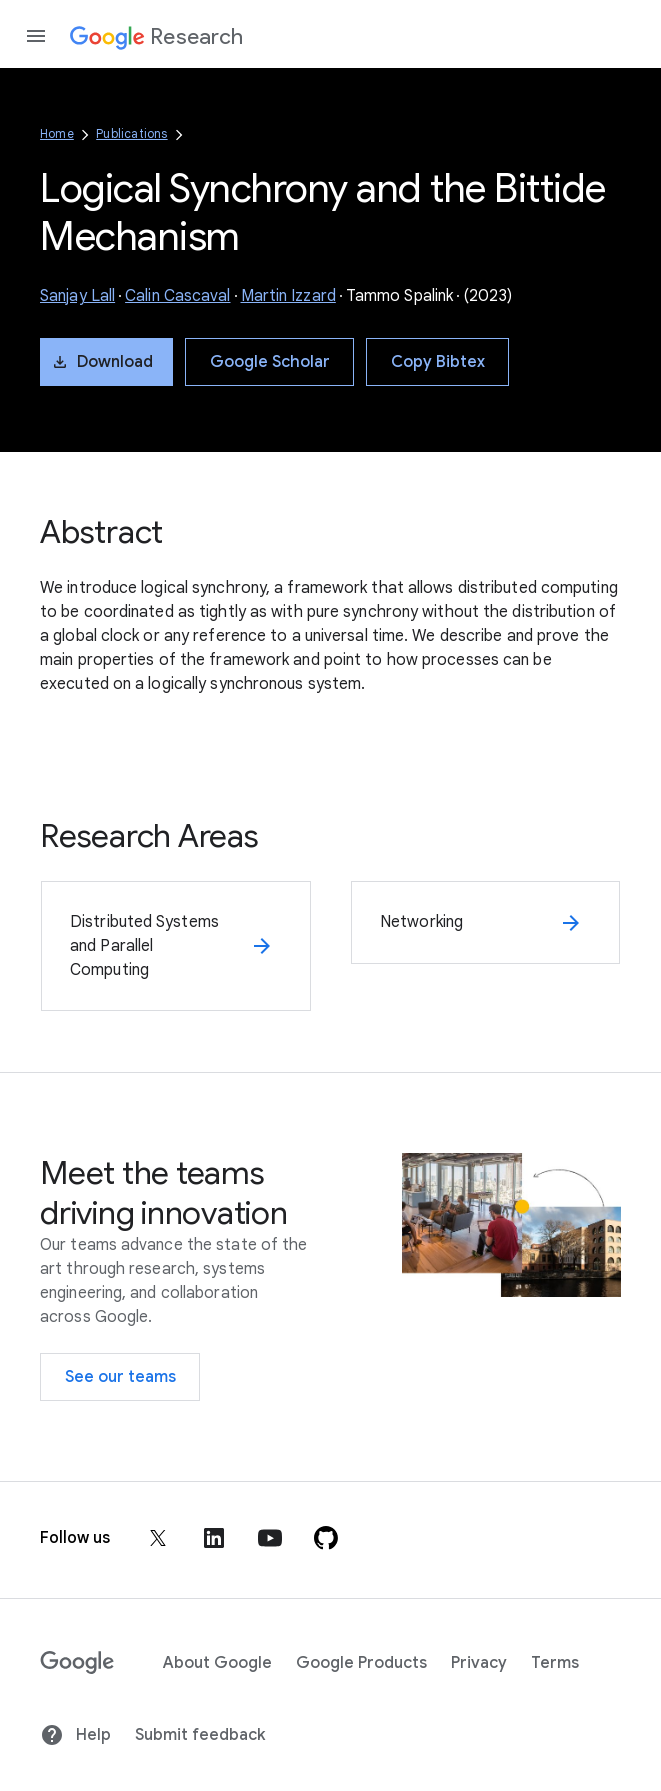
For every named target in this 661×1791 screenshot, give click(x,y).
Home (57, 133)
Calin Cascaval (177, 296)
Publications (131, 133)
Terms (555, 1663)
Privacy (479, 1663)
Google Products (361, 1663)
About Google (217, 1663)
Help (75, 1735)
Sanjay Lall (77, 296)
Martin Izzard (288, 296)
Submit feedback (200, 1735)
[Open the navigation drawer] (36, 36)
